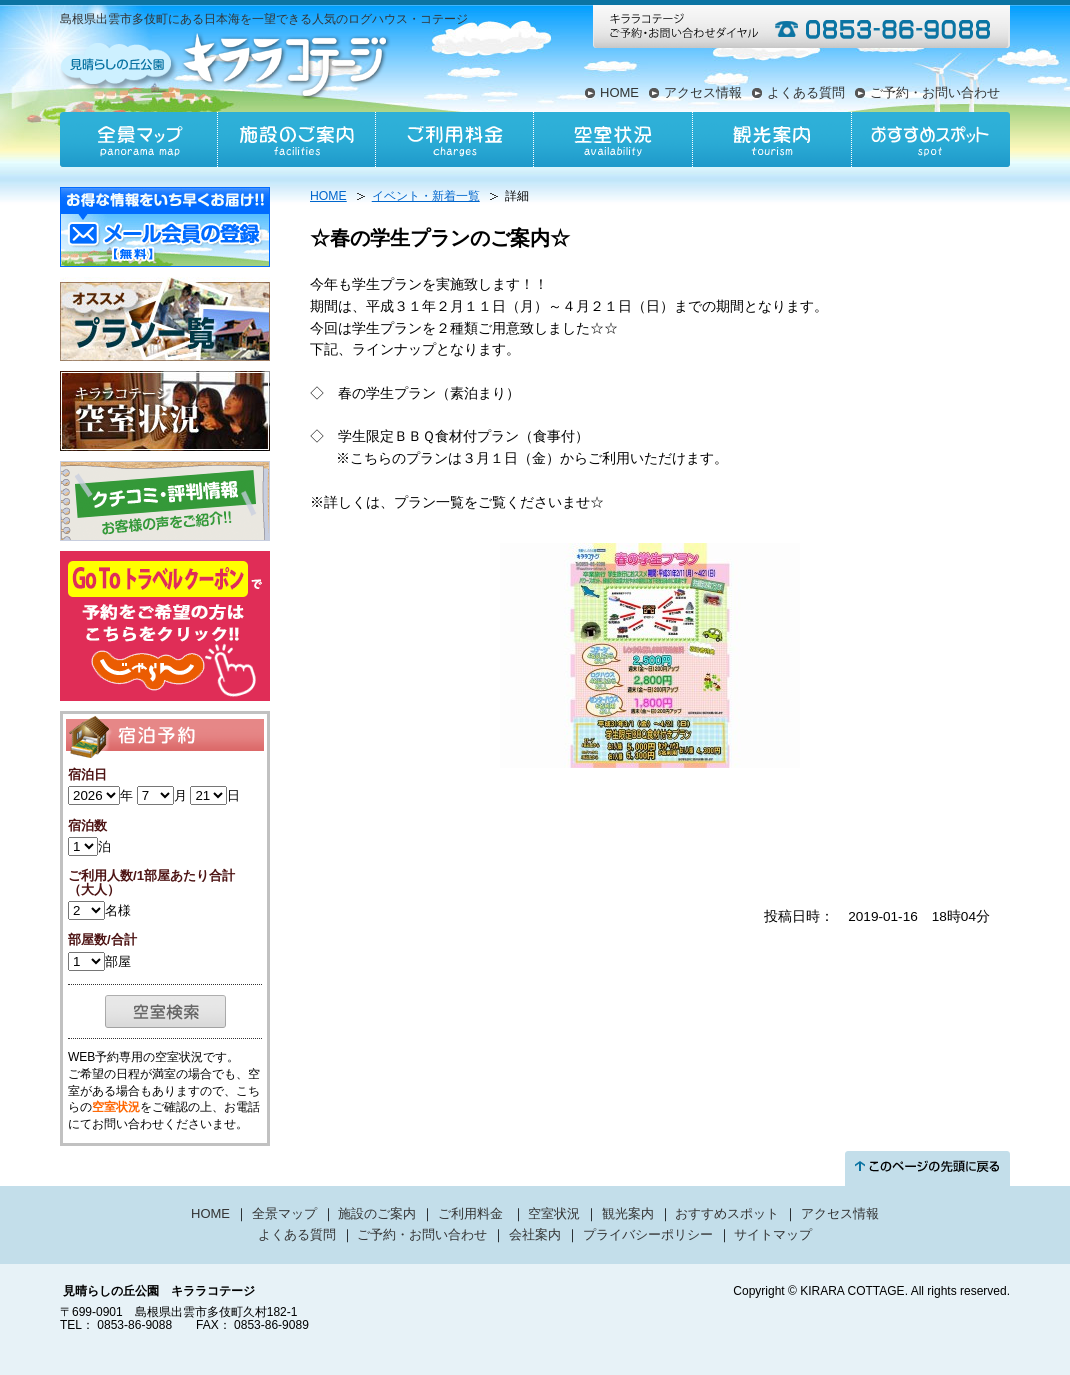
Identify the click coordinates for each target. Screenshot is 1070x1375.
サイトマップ (773, 1234)
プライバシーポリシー (648, 1234)
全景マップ (139, 139)
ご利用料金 (455, 139)
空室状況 (613, 139)
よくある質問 (806, 92)
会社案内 (535, 1234)
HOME (619, 92)
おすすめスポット (930, 139)
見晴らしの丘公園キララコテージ (226, 64)
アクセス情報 (703, 92)
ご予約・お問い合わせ (935, 92)
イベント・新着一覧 (426, 196)
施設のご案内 (297, 139)
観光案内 (771, 139)
